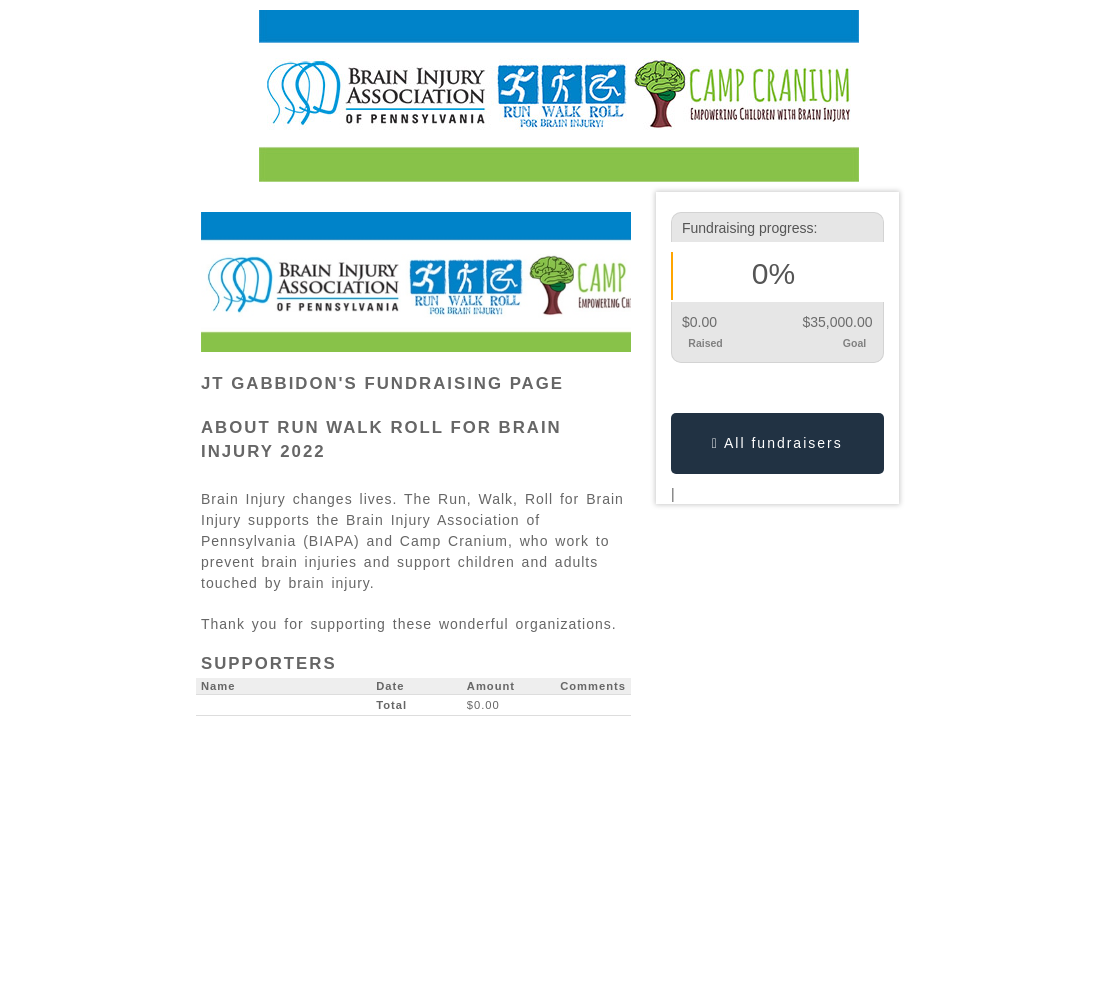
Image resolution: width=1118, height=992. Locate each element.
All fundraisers (777, 443)
